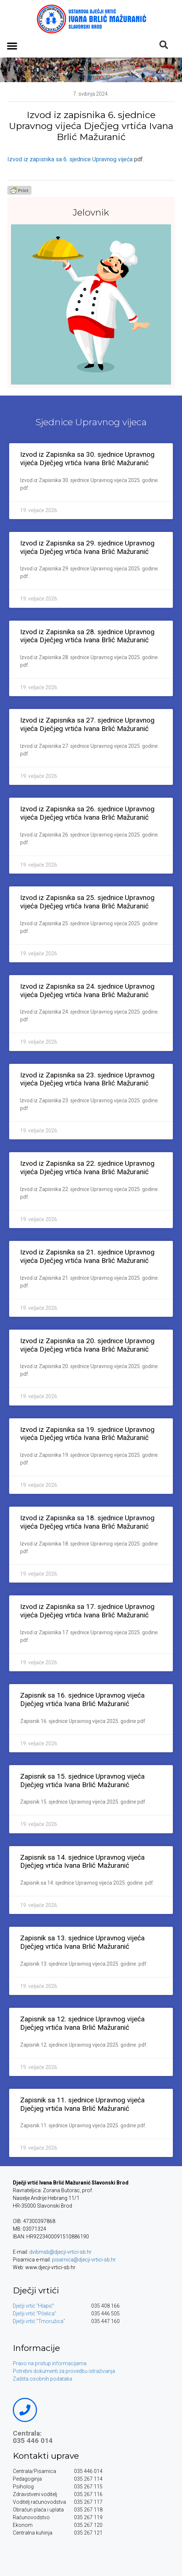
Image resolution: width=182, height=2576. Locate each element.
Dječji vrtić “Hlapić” (33, 2306)
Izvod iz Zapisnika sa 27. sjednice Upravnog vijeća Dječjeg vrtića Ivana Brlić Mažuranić (87, 724)
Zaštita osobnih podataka (42, 2379)
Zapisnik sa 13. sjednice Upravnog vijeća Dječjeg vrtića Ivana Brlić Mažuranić (82, 1942)
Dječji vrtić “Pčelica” (34, 2313)
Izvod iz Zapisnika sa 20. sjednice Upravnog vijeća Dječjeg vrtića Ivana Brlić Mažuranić (87, 1345)
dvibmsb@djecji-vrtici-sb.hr (60, 2252)
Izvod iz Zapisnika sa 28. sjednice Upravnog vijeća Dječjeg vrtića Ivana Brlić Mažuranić (87, 636)
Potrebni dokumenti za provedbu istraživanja (64, 2371)
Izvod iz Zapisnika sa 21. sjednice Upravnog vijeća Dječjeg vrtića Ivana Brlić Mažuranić (87, 1256)
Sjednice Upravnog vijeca (91, 421)
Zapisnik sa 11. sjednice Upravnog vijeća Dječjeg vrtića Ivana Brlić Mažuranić (82, 2104)
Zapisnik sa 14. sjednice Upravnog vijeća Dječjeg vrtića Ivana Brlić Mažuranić (82, 1861)
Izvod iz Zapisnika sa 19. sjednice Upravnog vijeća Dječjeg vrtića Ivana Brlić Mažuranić (87, 1433)
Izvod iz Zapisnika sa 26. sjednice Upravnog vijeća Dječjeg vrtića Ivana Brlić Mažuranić (87, 813)
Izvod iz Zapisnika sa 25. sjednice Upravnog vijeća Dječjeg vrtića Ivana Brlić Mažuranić (87, 901)
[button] (12, 45)
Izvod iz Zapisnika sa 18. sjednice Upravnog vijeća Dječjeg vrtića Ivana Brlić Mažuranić (87, 1522)
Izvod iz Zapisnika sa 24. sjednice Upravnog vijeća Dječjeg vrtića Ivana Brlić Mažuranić (87, 990)
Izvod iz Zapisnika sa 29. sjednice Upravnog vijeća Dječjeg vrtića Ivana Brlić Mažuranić (87, 547)
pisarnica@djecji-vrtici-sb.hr (84, 2260)
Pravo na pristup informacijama (49, 2363)
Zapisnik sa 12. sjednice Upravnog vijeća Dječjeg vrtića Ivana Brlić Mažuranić (82, 2023)
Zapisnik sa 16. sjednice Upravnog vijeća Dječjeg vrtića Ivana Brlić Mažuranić (82, 1699)
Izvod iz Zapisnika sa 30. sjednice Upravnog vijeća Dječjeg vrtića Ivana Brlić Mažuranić (87, 458)
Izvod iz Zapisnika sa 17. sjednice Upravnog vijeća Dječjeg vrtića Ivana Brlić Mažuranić (87, 1610)
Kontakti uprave (46, 2456)
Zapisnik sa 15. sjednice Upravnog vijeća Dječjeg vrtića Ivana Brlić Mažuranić (82, 1780)
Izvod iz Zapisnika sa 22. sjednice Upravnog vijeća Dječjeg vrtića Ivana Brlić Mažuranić (87, 1167)
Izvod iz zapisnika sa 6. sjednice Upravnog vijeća (70, 159)
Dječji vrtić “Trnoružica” (39, 2321)
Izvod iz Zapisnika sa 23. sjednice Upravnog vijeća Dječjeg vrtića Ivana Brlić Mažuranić (87, 1079)
